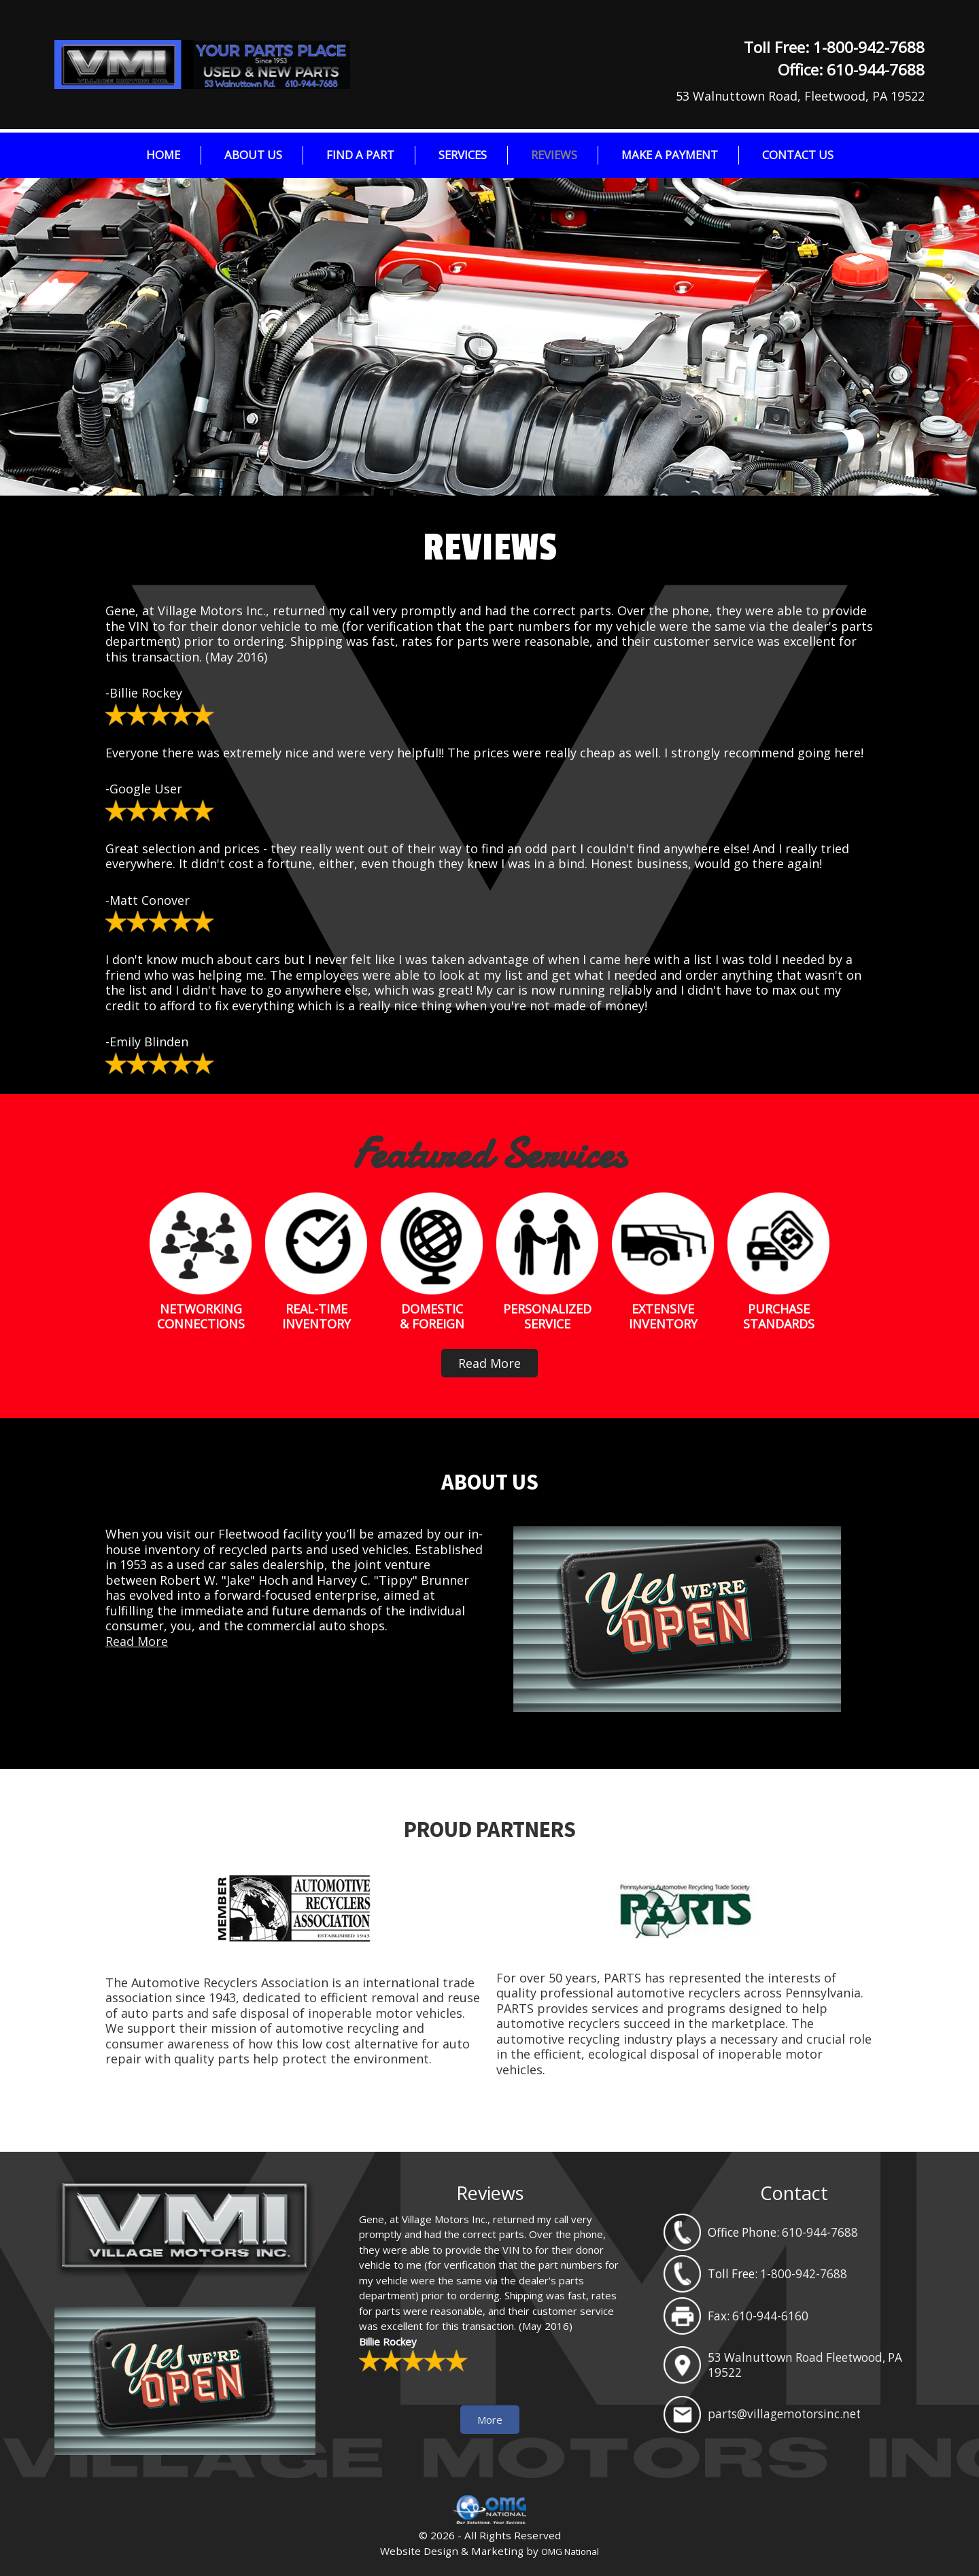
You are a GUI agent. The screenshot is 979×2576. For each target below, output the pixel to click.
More (489, 2419)
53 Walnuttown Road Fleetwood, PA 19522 (805, 2365)
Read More (489, 1363)
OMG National (570, 2551)
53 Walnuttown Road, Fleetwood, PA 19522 (800, 96)
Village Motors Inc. (258, 65)
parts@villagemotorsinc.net (784, 2414)
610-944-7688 (876, 69)
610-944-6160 (770, 2316)
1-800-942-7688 (869, 47)
